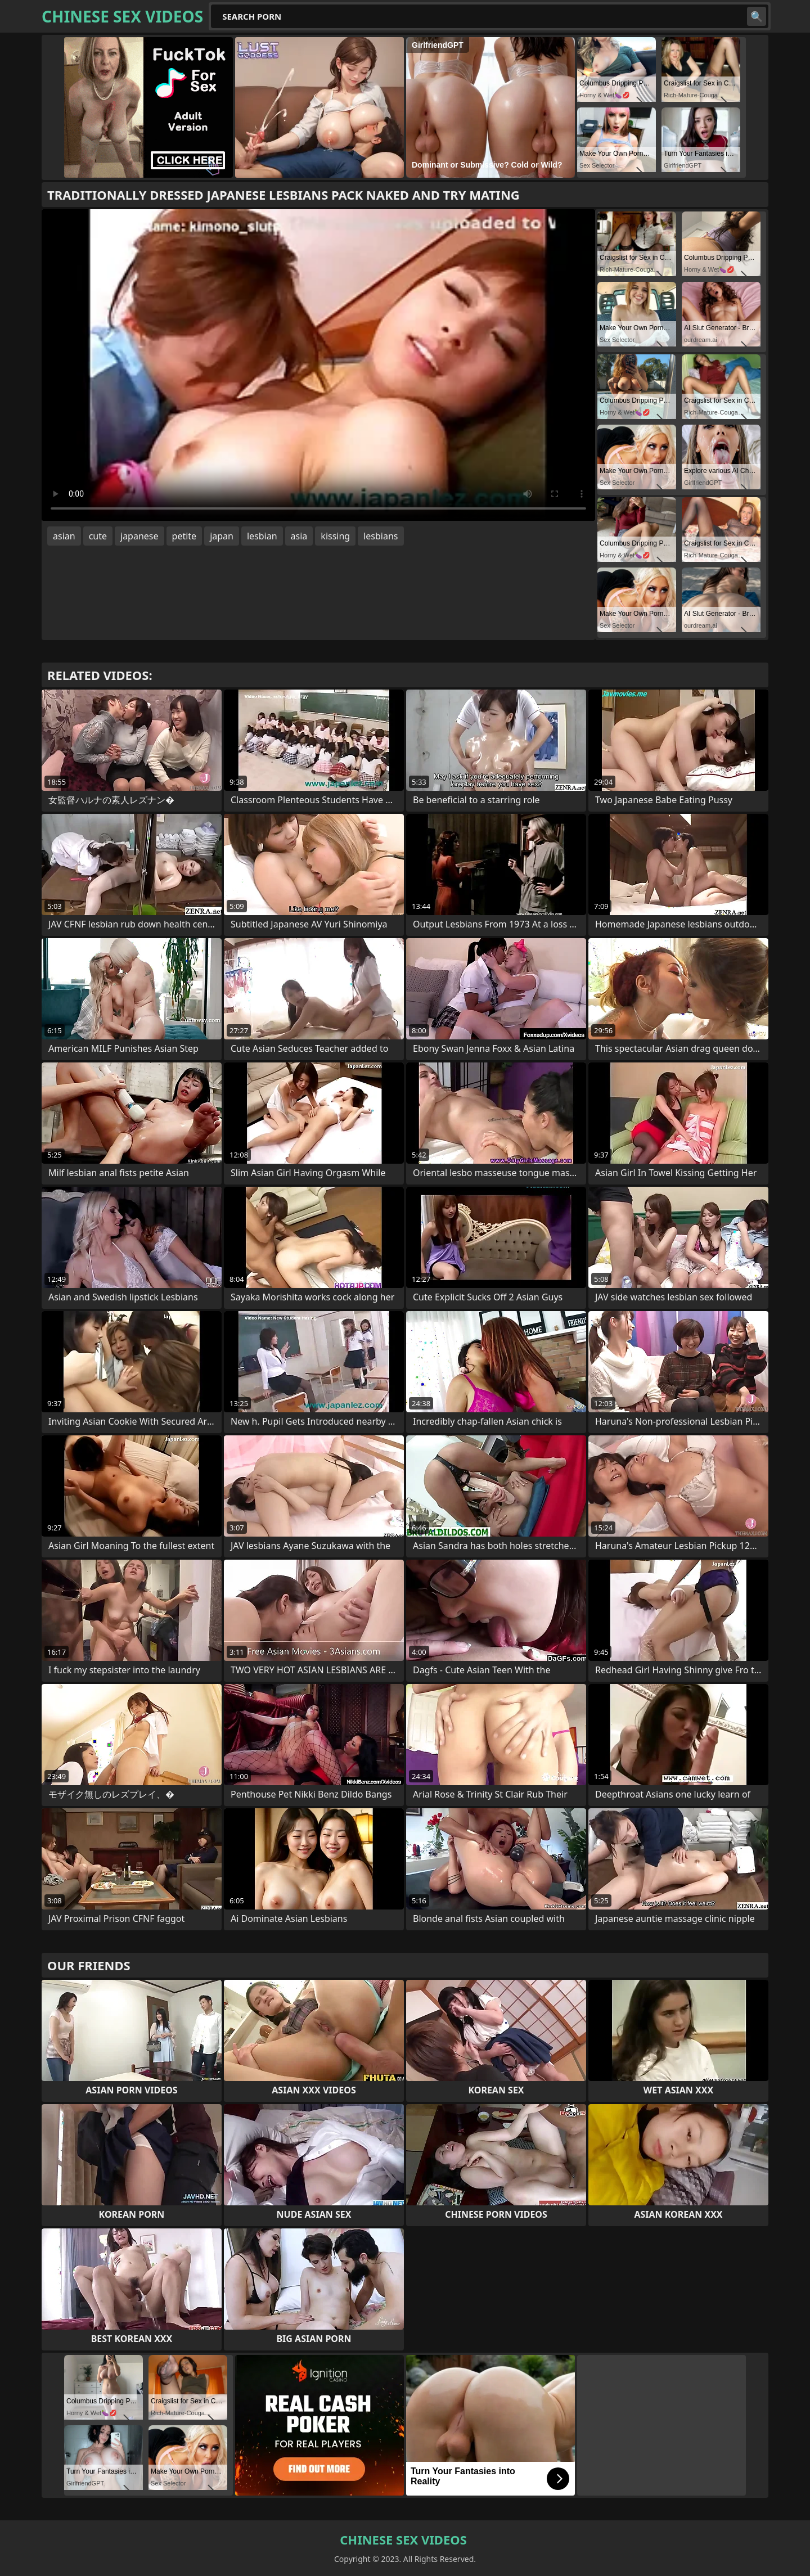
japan (221, 536)
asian (64, 536)
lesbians (380, 536)
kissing (335, 536)
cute (98, 536)
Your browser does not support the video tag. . (318, 365)
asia (299, 536)
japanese (139, 536)
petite (184, 536)
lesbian (262, 536)
